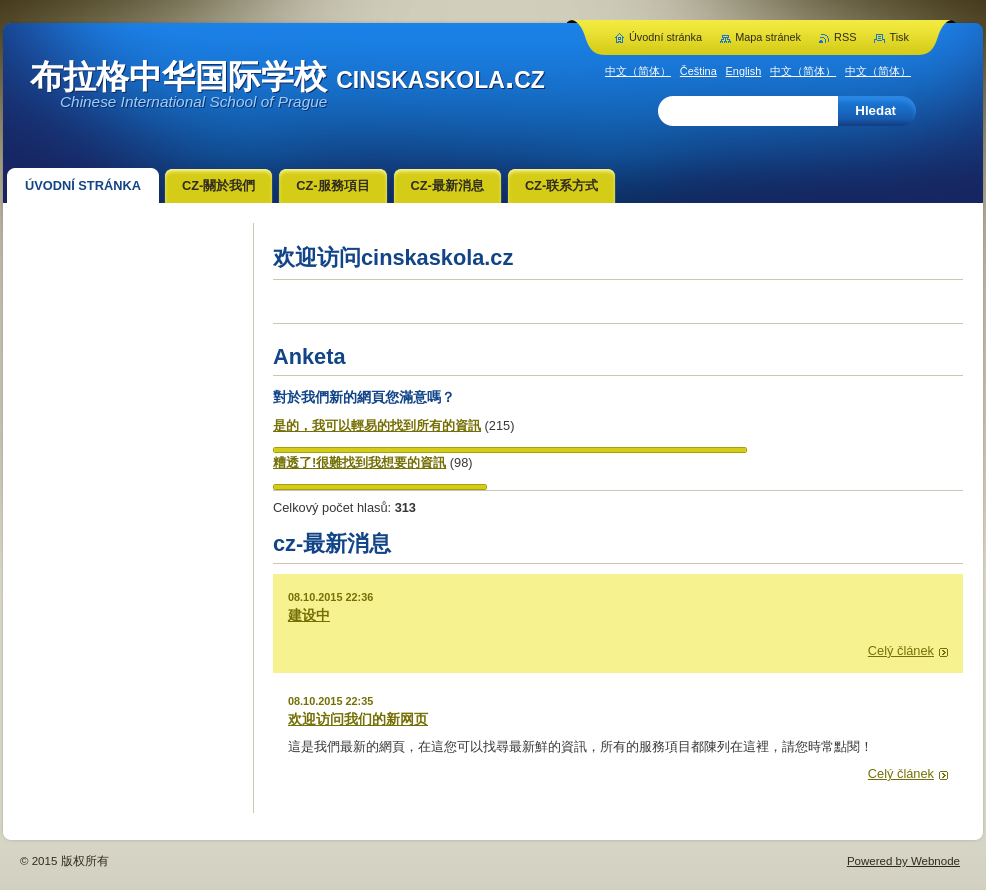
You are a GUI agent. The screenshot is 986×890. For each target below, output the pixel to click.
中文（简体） (638, 71)
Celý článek (901, 650)
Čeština (698, 71)
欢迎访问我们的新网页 (358, 719)
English (744, 71)
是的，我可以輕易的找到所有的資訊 (377, 425)
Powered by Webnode (903, 861)
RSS (845, 37)
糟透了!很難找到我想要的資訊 (359, 462)
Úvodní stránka (665, 37)
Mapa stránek (768, 37)
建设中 (309, 615)
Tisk (899, 37)
